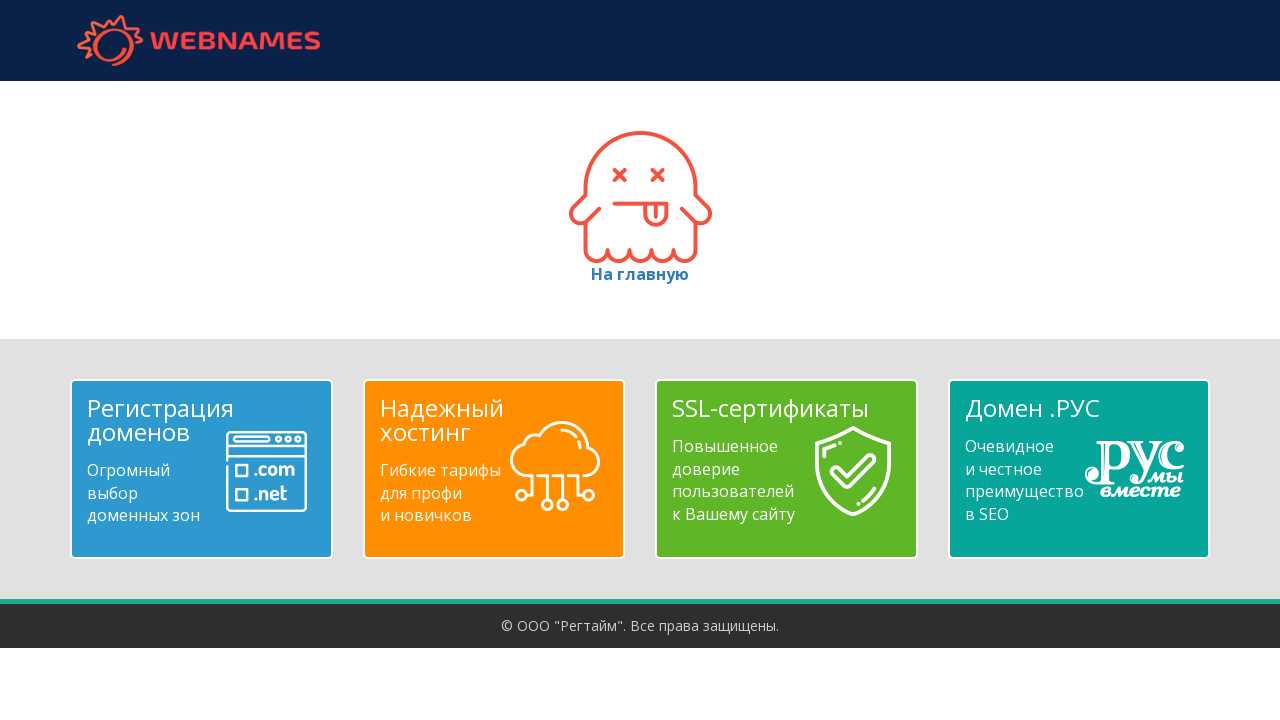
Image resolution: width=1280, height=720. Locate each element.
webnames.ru (198, 40)
